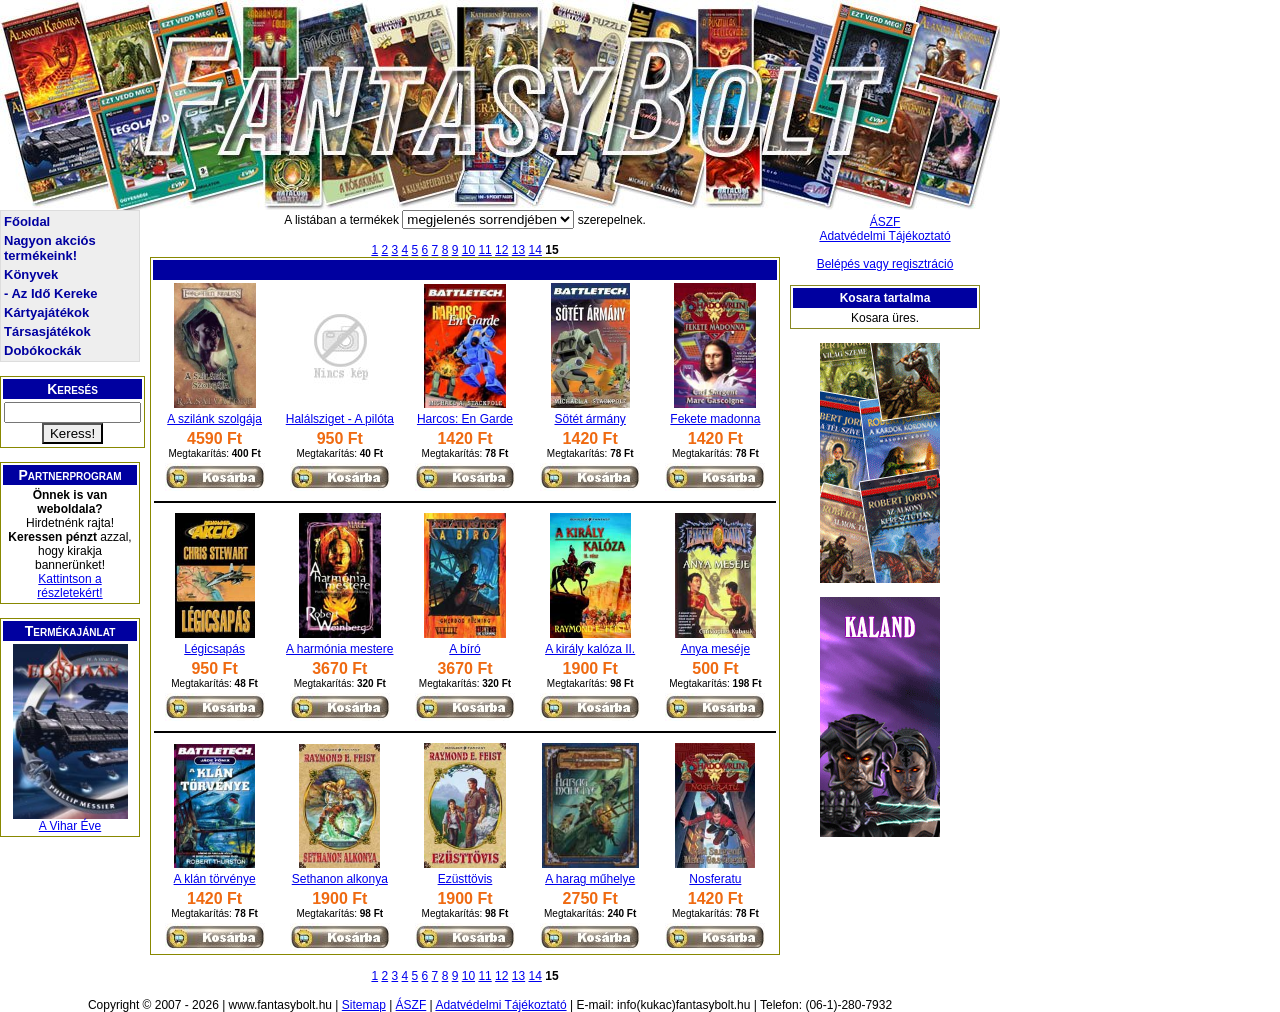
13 (518, 250)
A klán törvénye (215, 879)
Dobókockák (42, 350)
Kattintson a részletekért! (69, 586)
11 (484, 250)
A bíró (464, 649)
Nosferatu (715, 879)
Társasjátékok (47, 331)
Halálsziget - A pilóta (340, 419)
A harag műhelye (590, 879)
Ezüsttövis (465, 879)
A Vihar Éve (70, 826)
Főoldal (27, 221)
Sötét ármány (589, 419)
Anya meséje (715, 649)
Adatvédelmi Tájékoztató (884, 236)
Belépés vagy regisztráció (885, 264)
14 (535, 250)
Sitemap (364, 1005)
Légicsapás (214, 649)
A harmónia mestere (339, 649)
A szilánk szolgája (214, 419)
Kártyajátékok (46, 312)
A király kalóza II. (590, 649)
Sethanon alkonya (340, 879)
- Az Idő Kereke (50, 293)
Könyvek (31, 274)
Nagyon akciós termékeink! (50, 248)
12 (501, 250)
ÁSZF (885, 222)
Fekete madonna (715, 419)
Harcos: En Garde (465, 419)
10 (468, 250)
